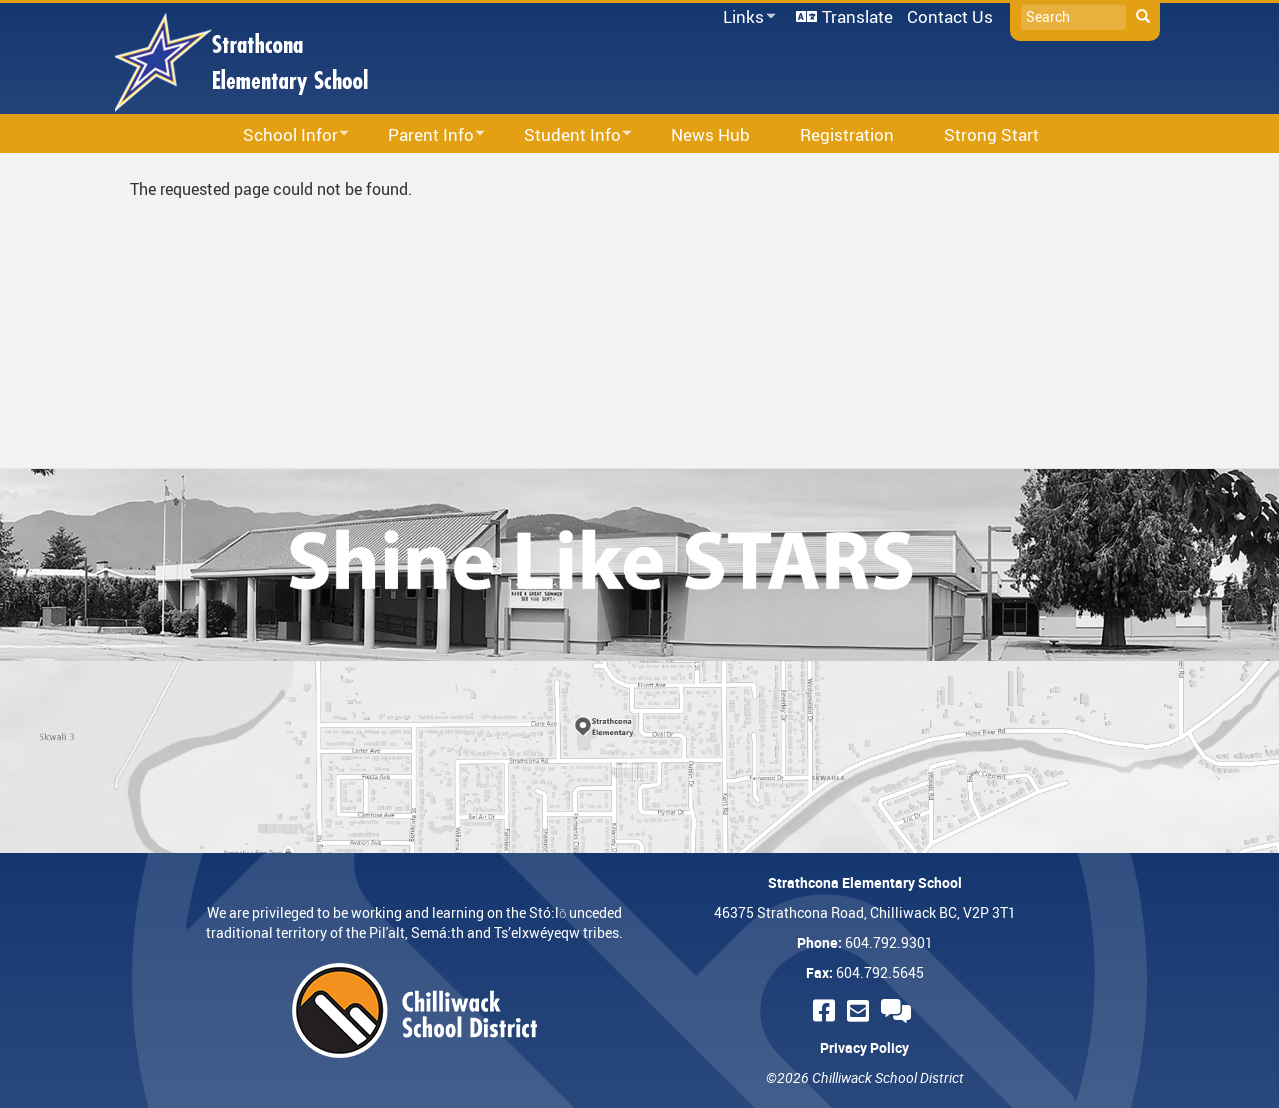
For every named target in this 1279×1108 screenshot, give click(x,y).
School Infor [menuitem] (283, 135)
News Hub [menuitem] (710, 134)
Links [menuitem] (746, 17)
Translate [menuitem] (857, 16)
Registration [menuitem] (847, 134)
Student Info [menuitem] (565, 135)
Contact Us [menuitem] (950, 16)
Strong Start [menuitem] (991, 134)
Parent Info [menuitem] (423, 135)
